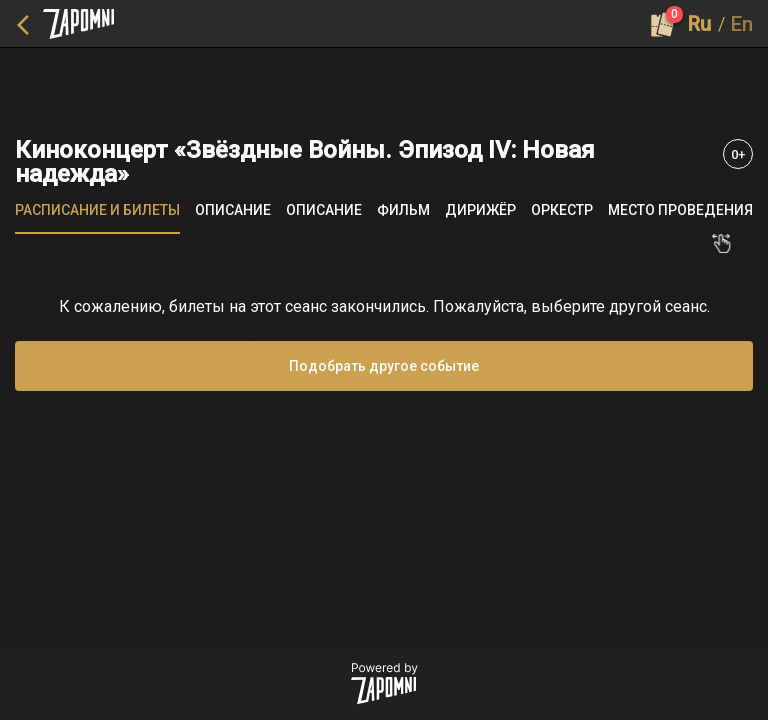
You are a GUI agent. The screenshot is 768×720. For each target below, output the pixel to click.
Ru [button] (699, 24)
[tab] (97, 210)
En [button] (742, 24)
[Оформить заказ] (663, 24)
